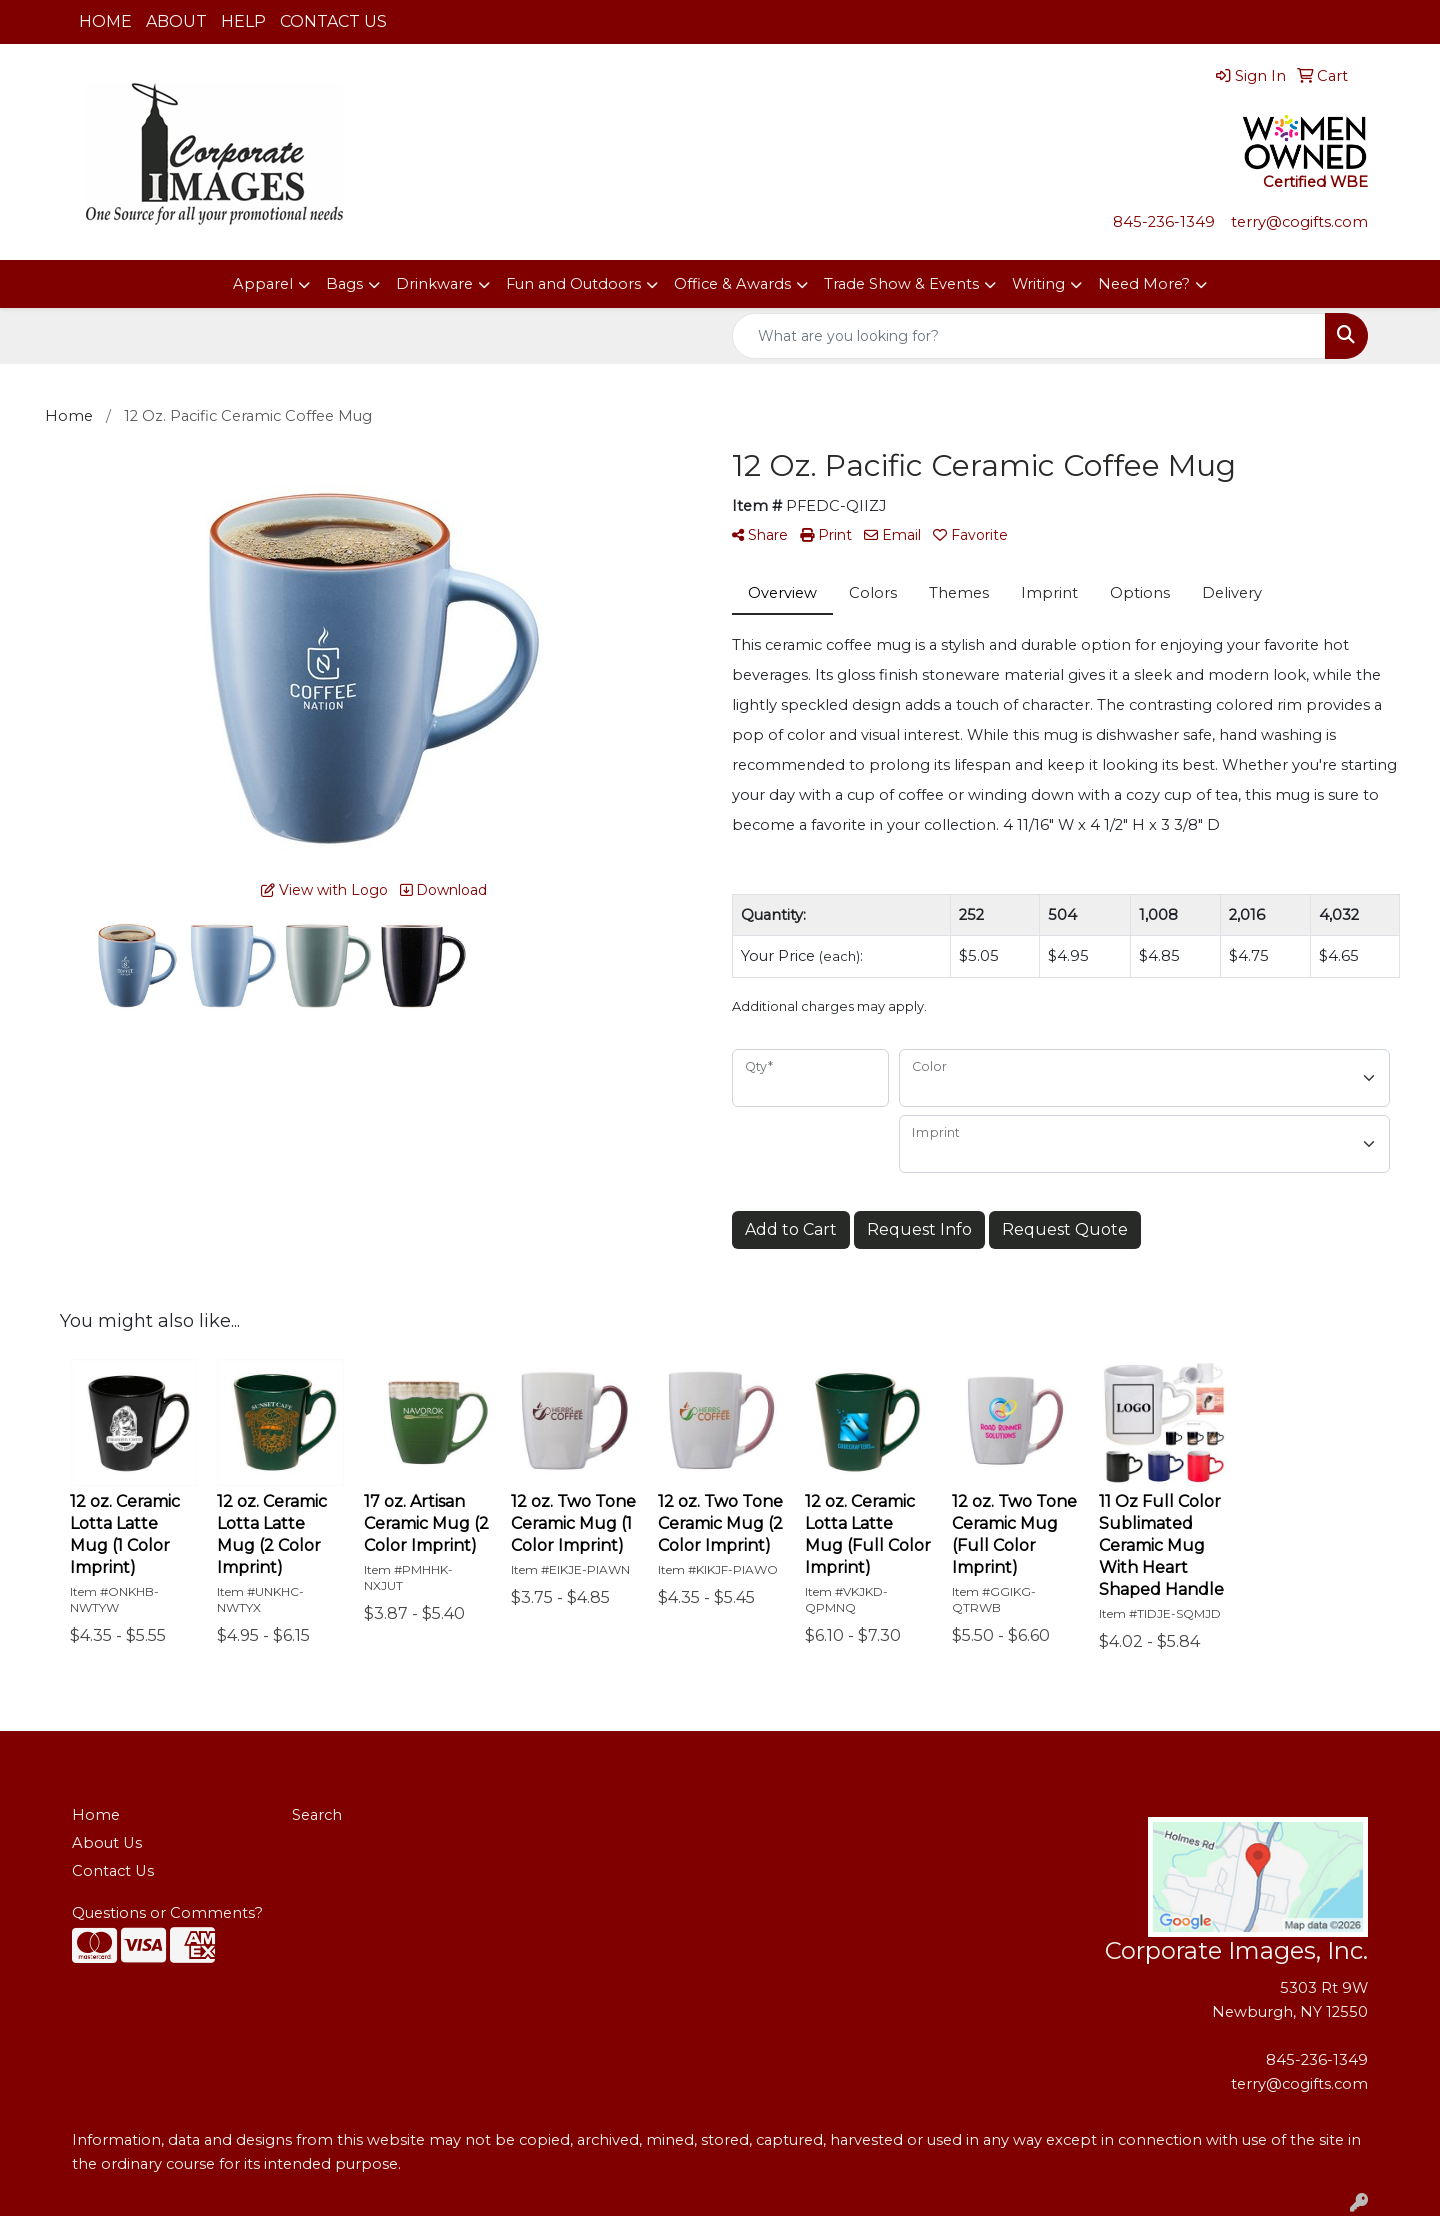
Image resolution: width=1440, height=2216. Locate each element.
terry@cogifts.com (1299, 222)
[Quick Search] (1029, 336)
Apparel (263, 284)
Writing (1038, 284)
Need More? (1144, 284)
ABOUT (176, 21)
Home (96, 1815)
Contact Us (113, 1871)
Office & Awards (732, 284)
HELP (243, 21)
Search (317, 1815)
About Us (107, 1843)
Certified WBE (1315, 182)
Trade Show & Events (901, 284)
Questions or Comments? (167, 1913)
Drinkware (434, 284)
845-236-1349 (1166, 222)
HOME (105, 21)
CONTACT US (333, 21)
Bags (344, 284)
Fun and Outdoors (573, 284)
